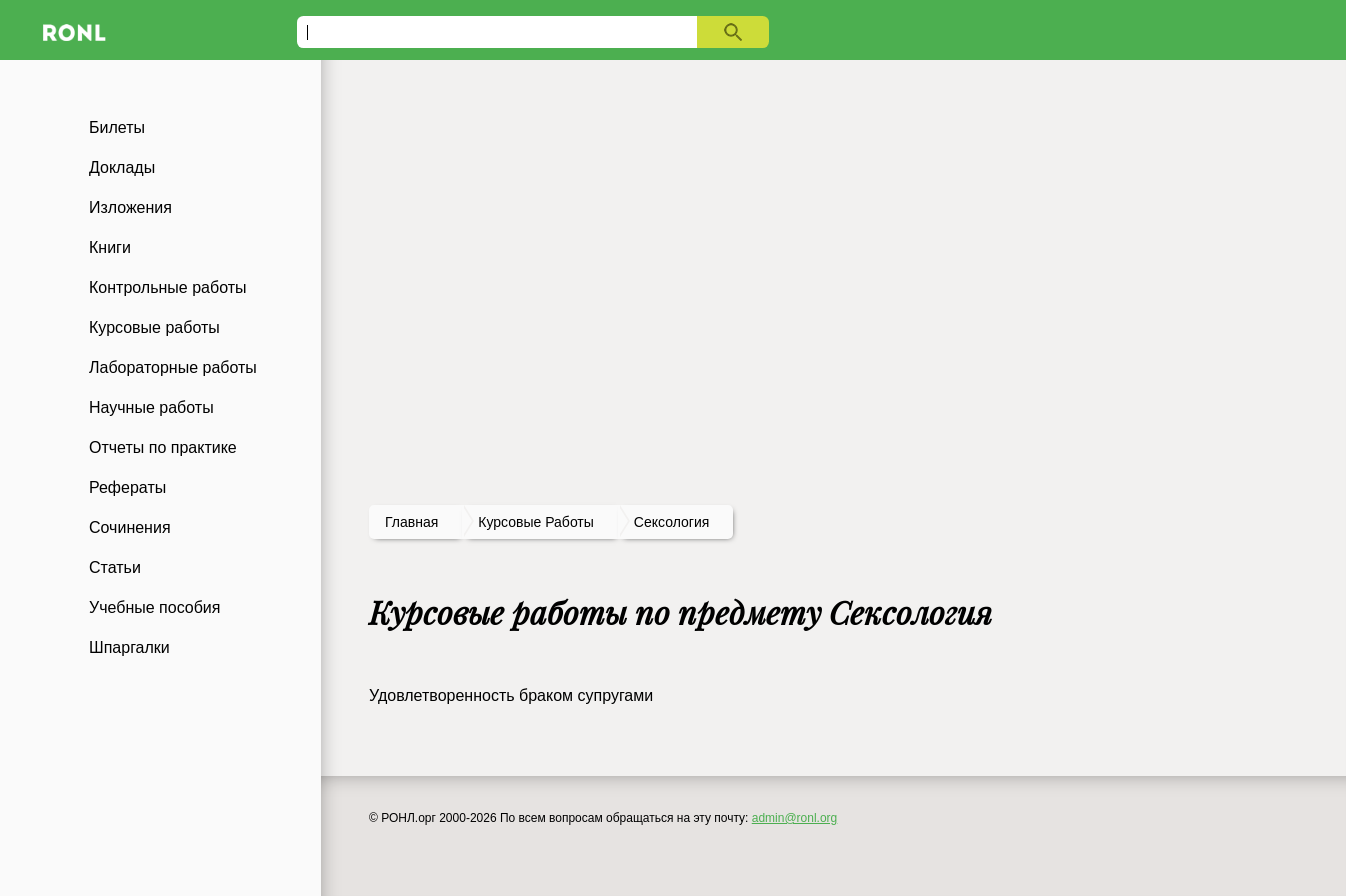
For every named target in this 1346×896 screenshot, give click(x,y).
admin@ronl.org (795, 818)
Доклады (122, 167)
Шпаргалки (129, 647)
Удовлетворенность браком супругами (511, 695)
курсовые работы (536, 522)
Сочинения (130, 527)
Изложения (130, 207)
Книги (110, 247)
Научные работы (151, 407)
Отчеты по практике (163, 447)
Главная (411, 522)
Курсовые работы (154, 327)
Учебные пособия (154, 607)
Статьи (115, 567)
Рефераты (127, 487)
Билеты (117, 127)
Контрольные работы (168, 287)
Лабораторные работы (173, 367)
